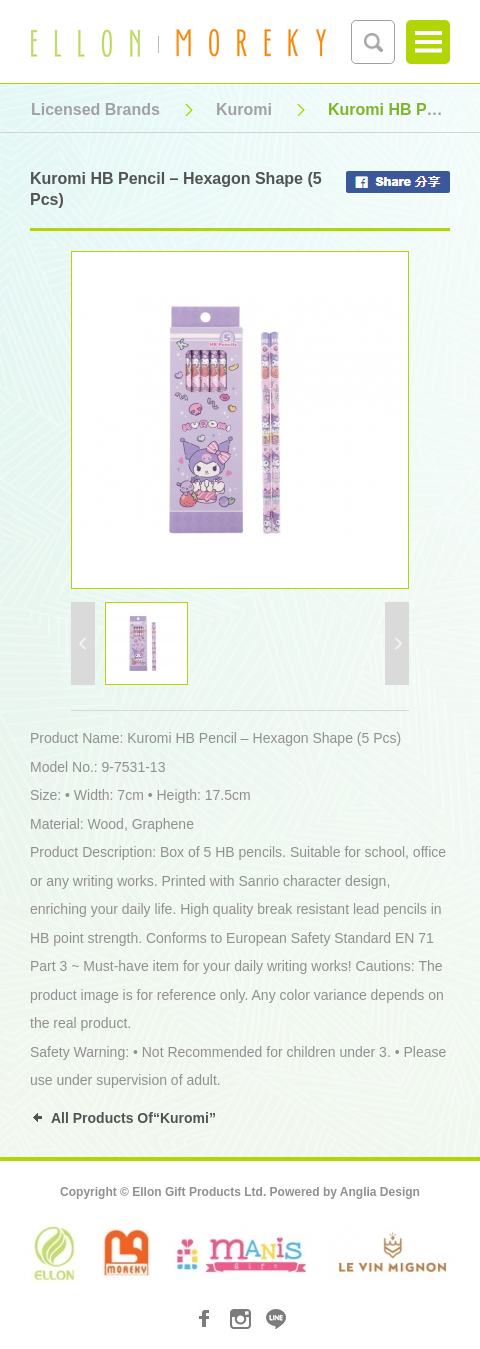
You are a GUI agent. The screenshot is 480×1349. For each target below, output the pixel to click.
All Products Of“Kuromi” (133, 1118)
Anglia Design (380, 1192)
